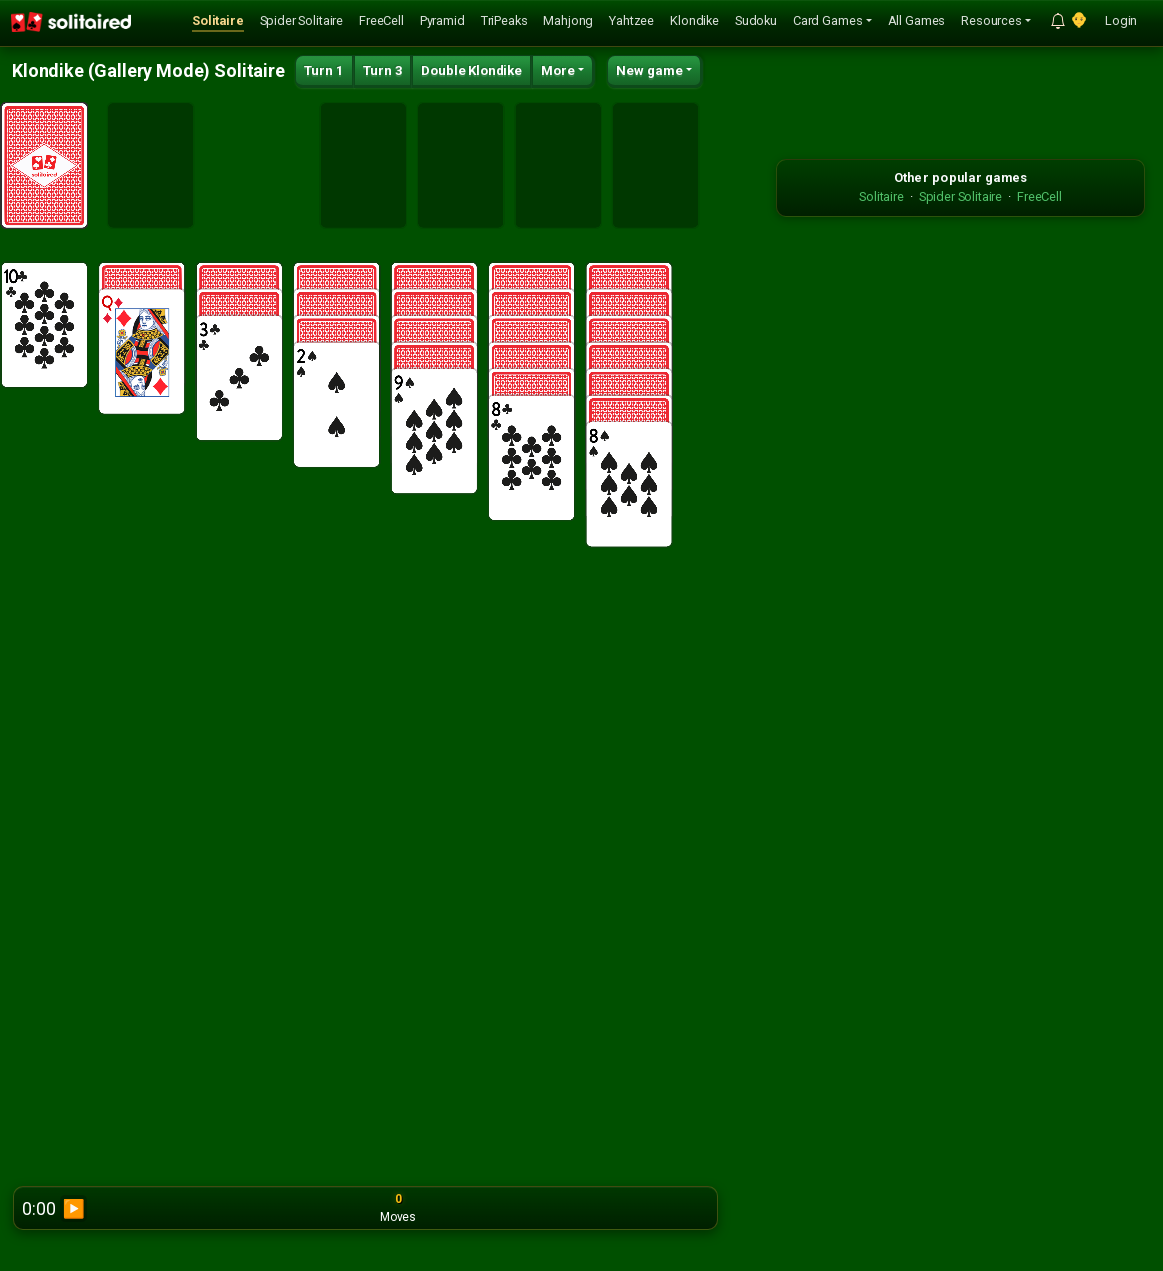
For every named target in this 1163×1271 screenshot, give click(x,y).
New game (649, 70)
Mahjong (568, 20)
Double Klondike (471, 70)
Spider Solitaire (301, 20)
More (558, 70)
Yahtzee (631, 20)
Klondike (694, 20)
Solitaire (218, 20)
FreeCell (381, 20)
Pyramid (442, 20)
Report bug (680, 1208)
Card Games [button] (827, 20)
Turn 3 (383, 70)
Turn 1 (324, 70)
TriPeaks (504, 20)
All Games (917, 20)
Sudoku (756, 20)
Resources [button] (991, 20)
